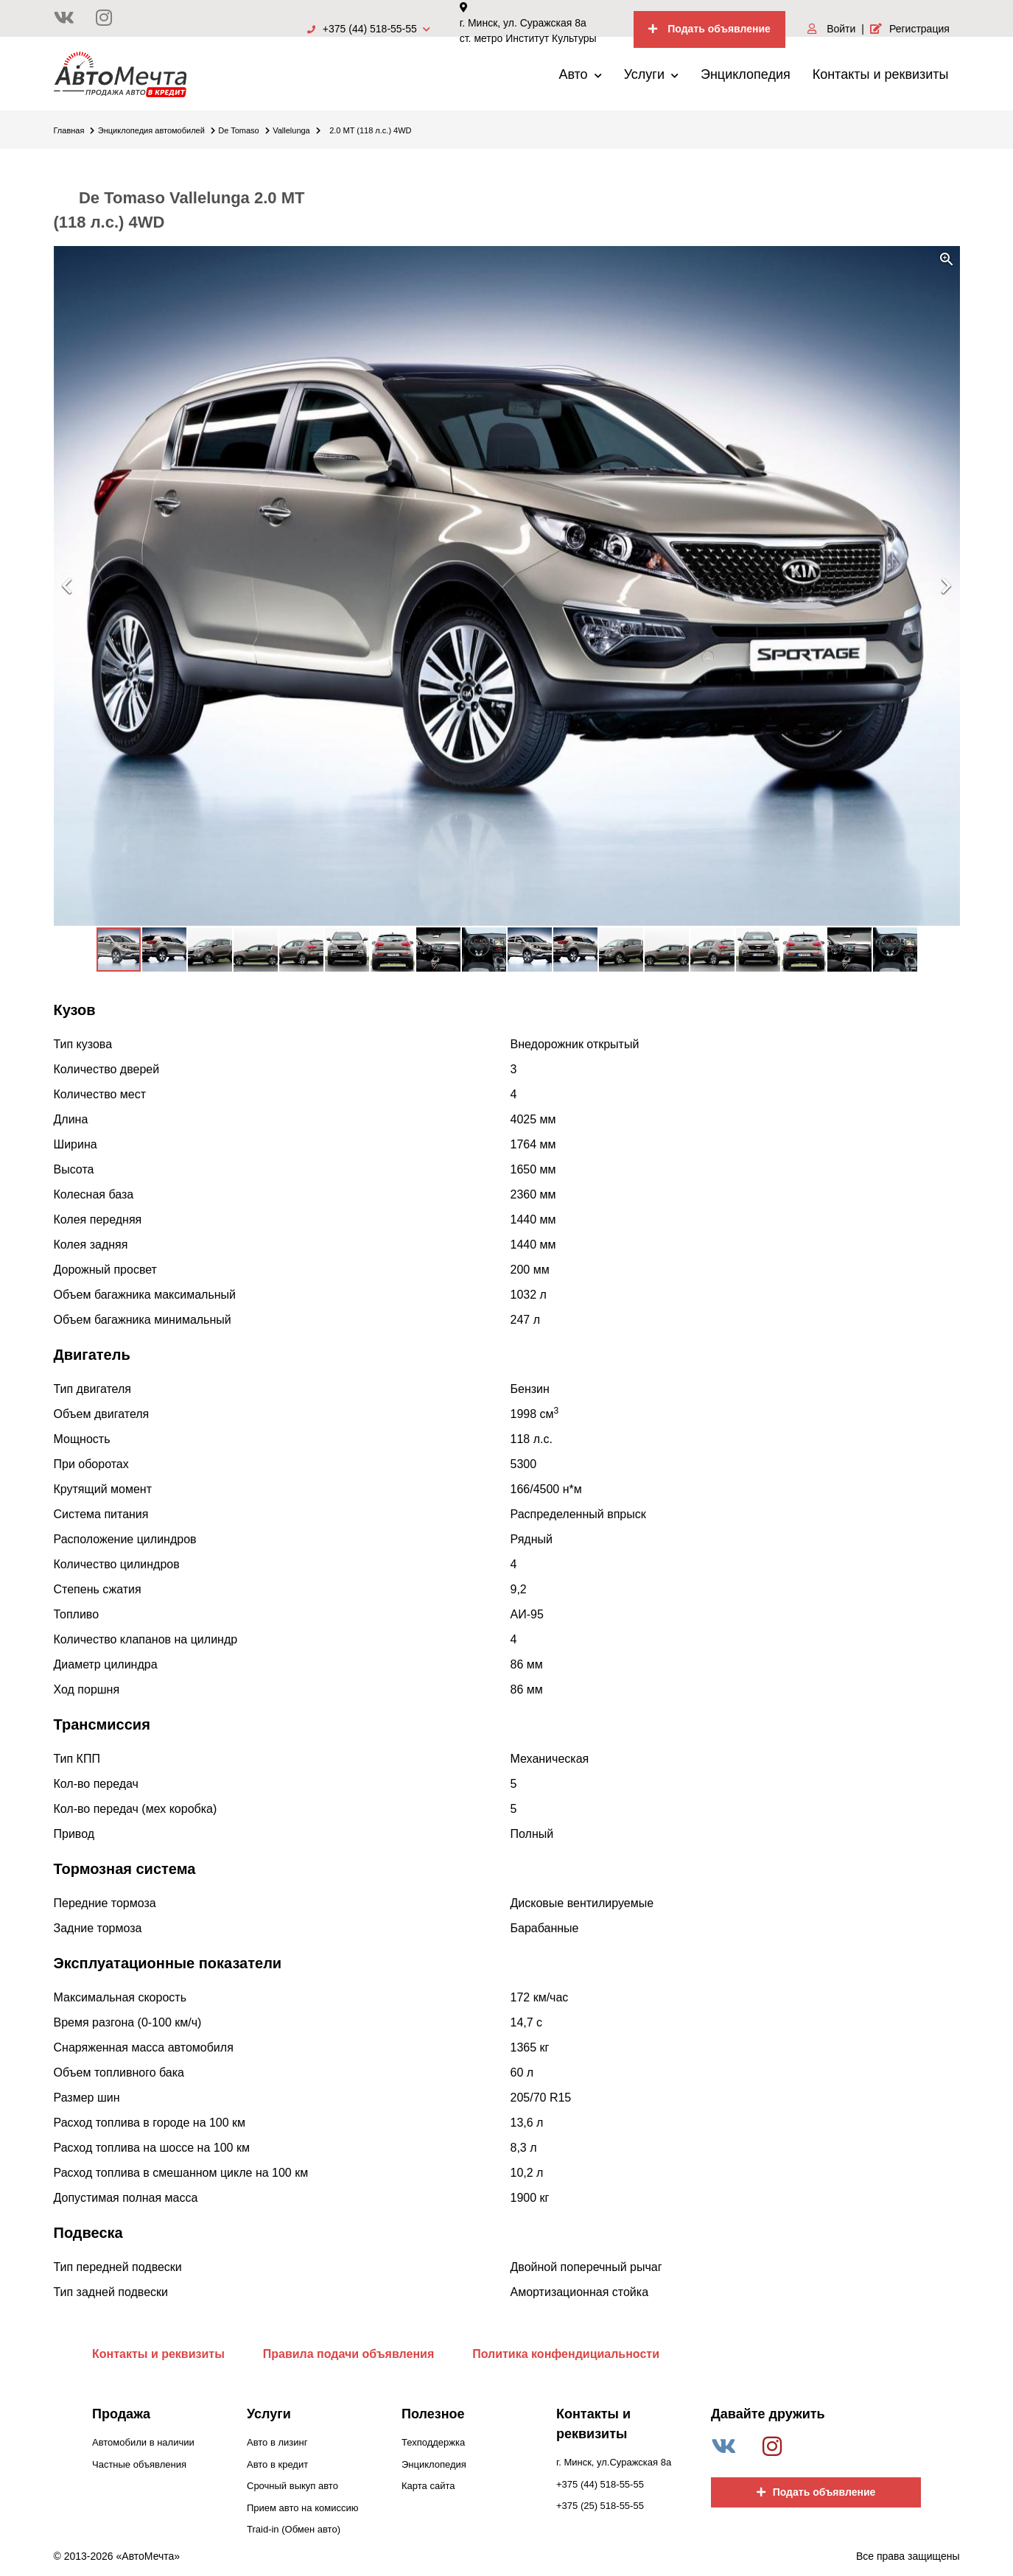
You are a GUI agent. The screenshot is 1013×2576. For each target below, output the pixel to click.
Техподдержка (433, 2442)
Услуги (651, 74)
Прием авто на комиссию (302, 2507)
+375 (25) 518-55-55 (600, 2505)
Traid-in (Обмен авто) (293, 2529)
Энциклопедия (746, 74)
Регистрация (910, 29)
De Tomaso (243, 130)
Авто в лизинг (277, 2442)
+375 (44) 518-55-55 (368, 29)
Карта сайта (428, 2485)
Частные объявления (139, 2464)
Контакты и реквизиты (881, 74)
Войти (831, 29)
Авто (579, 74)
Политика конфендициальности (565, 2354)
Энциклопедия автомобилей (156, 130)
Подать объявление (709, 29)
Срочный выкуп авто (292, 2485)
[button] (946, 259)
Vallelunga (296, 130)
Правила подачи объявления (349, 2354)
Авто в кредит (277, 2464)
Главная (74, 130)
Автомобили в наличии (143, 2442)
